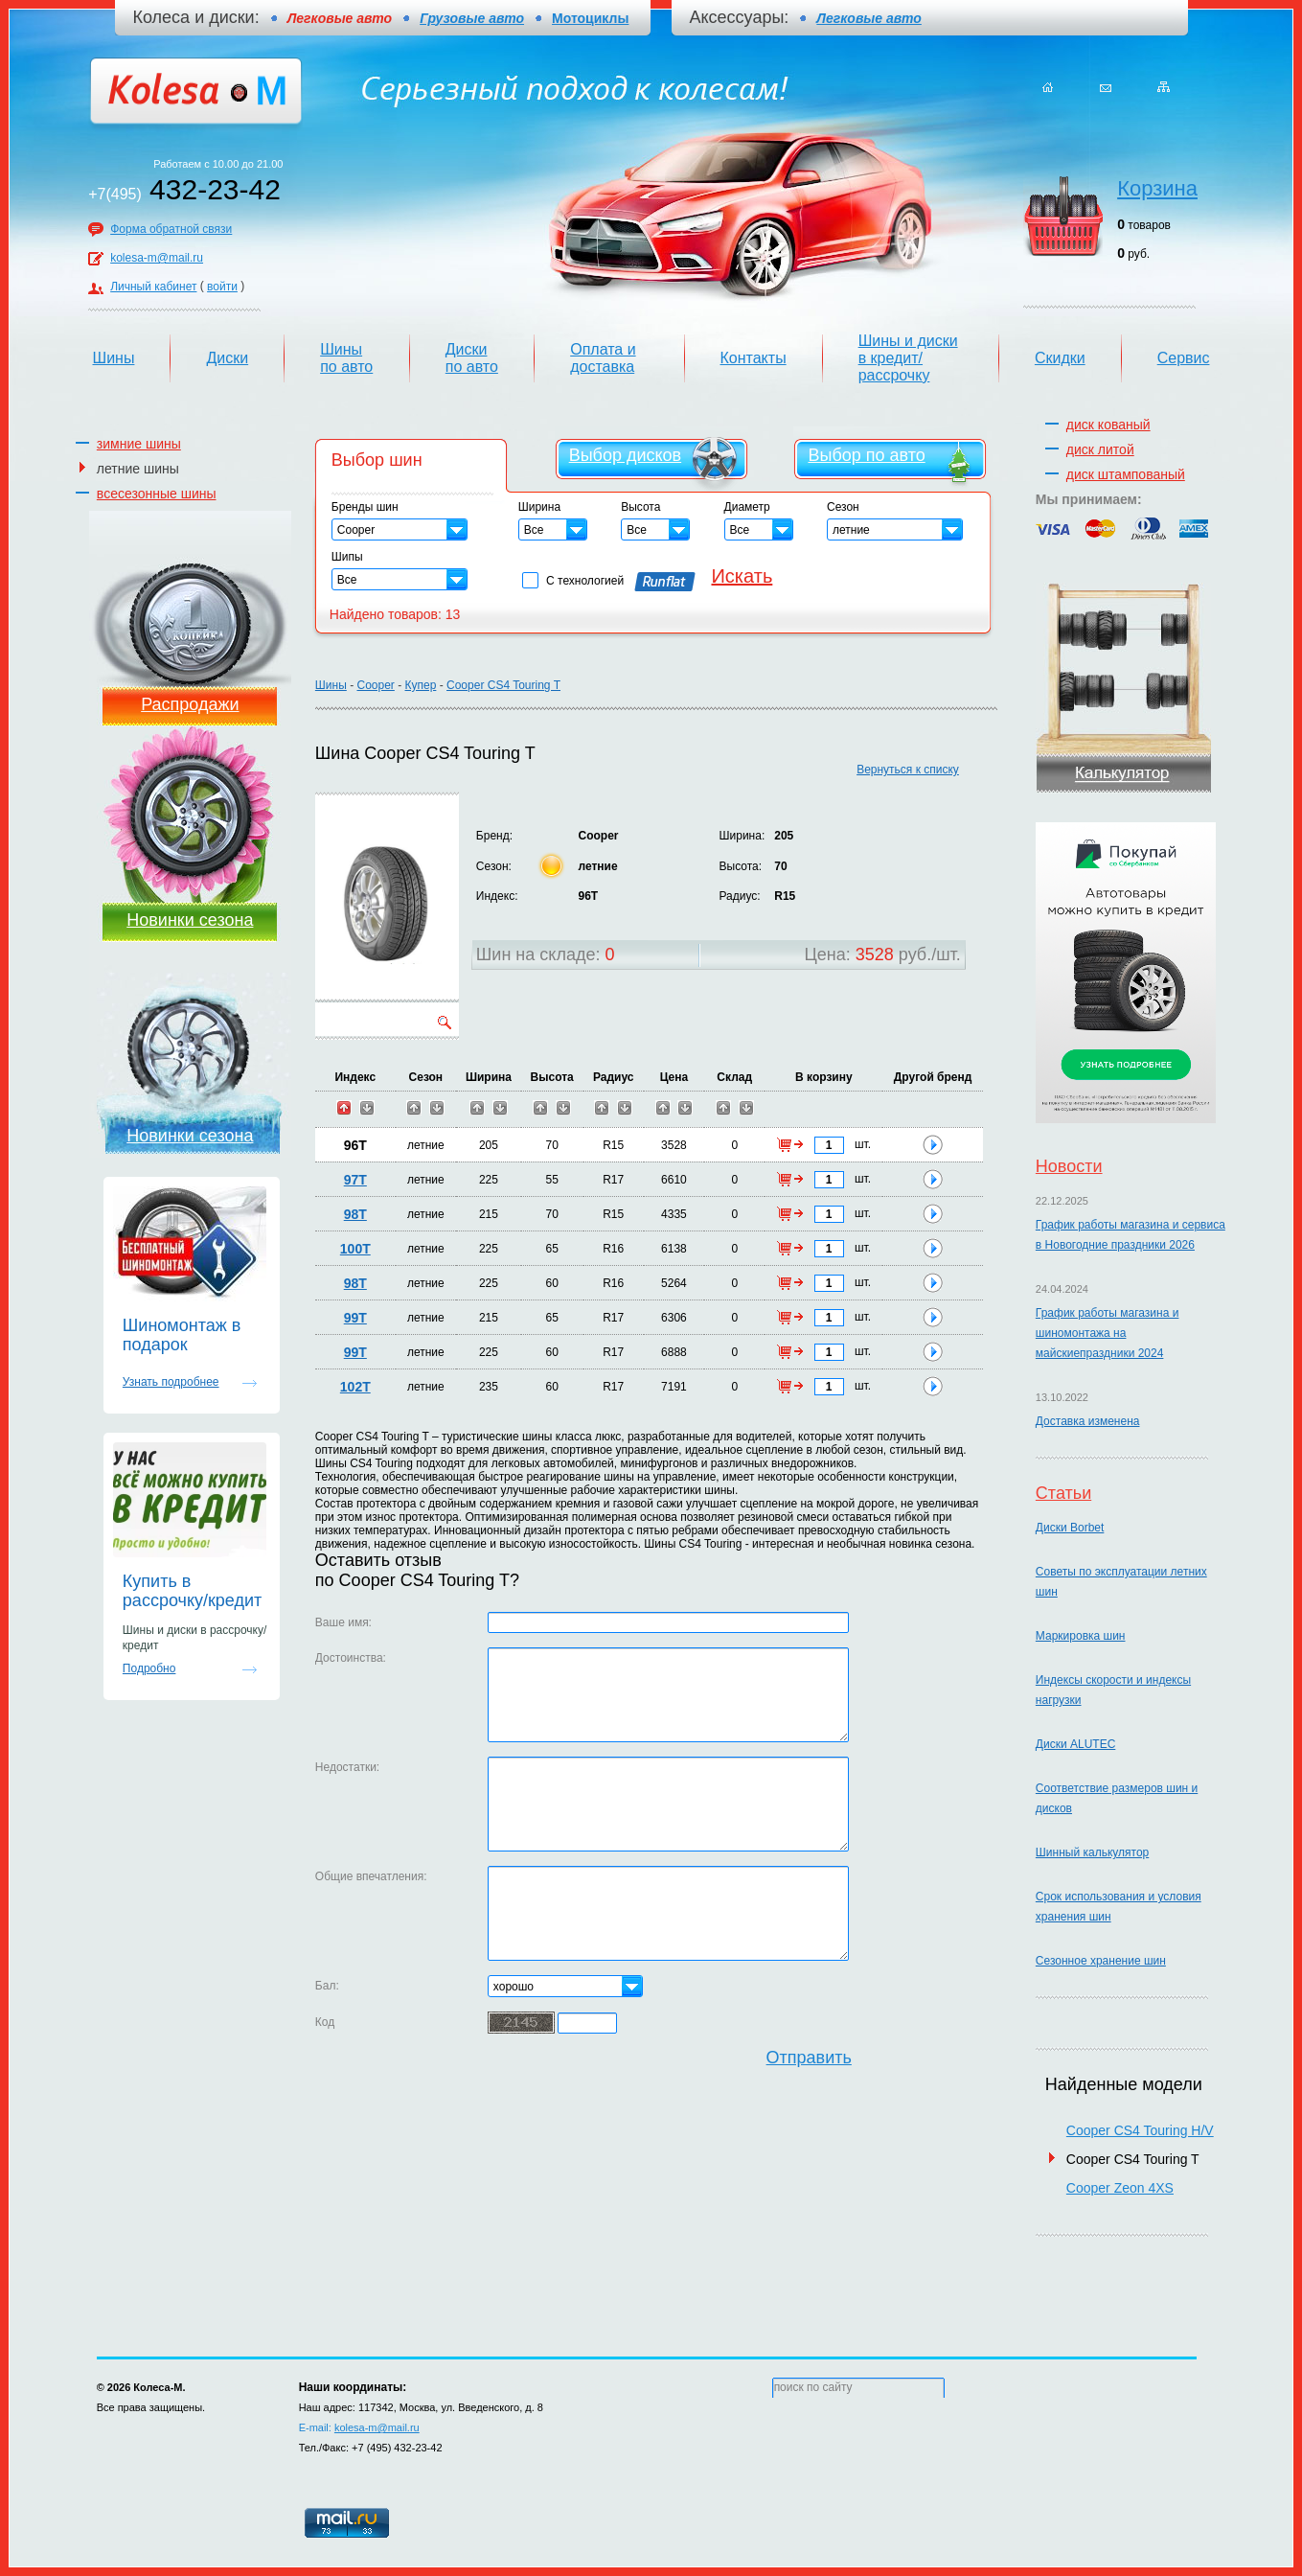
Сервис (1183, 358)
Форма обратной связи (171, 229)
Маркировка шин (1081, 1636)
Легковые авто (868, 18)
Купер (421, 685)
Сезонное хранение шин (1101, 1960)
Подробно (149, 1668)
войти (222, 286)
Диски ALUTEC (1075, 1744)
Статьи (1063, 1493)
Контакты (753, 358)
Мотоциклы (590, 18)
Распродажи (190, 704)
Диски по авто (471, 358)
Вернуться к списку (908, 769)
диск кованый (1108, 424)
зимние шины (139, 443)
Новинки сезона (189, 920)
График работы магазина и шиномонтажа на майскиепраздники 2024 (1107, 1333)
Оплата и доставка (602, 358)
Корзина (1157, 188)
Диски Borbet (1070, 1527)
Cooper (375, 685)
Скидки (1060, 358)
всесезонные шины (157, 493)
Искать (741, 575)
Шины (114, 358)
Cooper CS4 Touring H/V (1140, 2130)
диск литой (1100, 449)
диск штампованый (1125, 474)
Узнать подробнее (171, 1382)
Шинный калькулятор (1092, 1852)
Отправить (809, 2057)
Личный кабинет (153, 286)
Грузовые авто (472, 18)
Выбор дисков (625, 455)
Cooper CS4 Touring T (503, 685)
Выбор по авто (866, 455)
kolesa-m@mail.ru (156, 257)
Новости (1069, 1166)
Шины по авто (346, 358)
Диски (227, 358)
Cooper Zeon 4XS (1120, 2188)
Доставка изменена (1088, 1421)
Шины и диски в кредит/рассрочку (908, 358)
